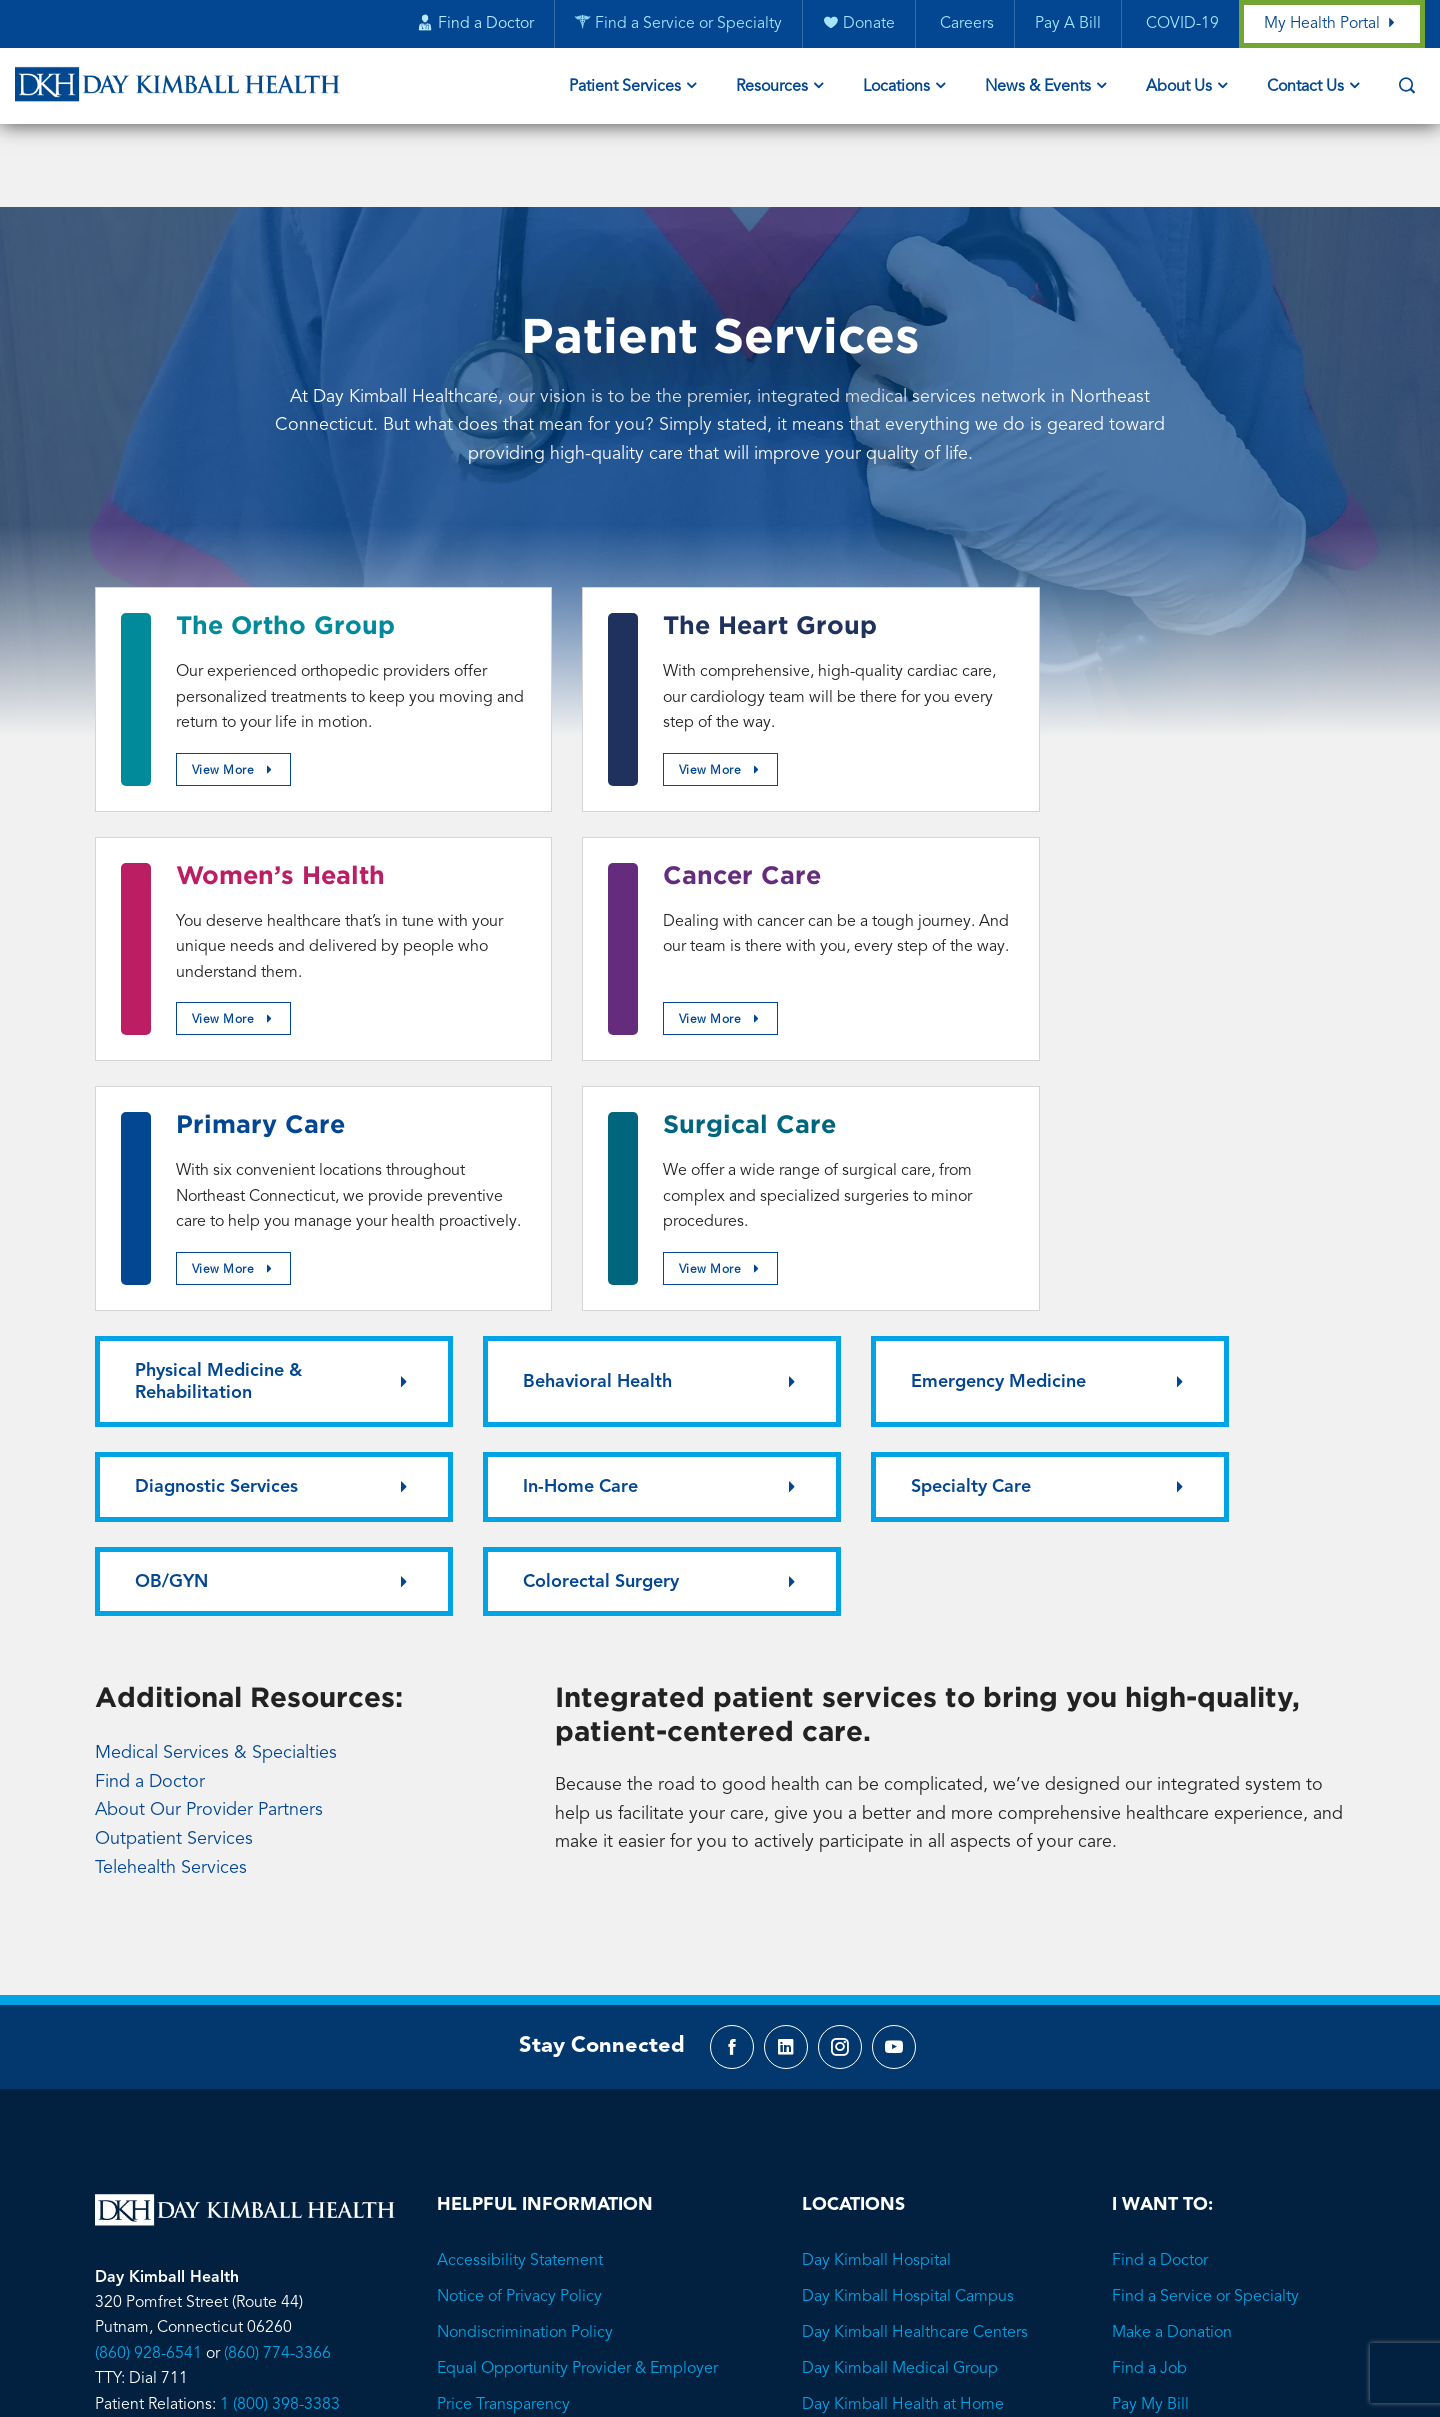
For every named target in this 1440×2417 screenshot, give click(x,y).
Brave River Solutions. (803, 2298)
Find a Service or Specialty (1205, 1931)
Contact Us (1305, 88)
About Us (1179, 88)
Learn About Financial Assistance (1228, 2075)
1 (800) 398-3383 (280, 2039)
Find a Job (1149, 2003)
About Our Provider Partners (209, 1440)
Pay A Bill (1067, 25)
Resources (772, 88)
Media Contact (489, 2147)
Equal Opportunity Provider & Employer (577, 2003)
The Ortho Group (285, 547)
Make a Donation (1172, 1967)
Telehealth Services (171, 1497)
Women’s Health (1133, 547)
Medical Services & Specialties (216, 1382)
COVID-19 (1179, 25)
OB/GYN (811, 1211)
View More (242, 722)
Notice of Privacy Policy (519, 1931)
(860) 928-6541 (148, 1987)
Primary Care (687, 823)
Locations (896, 88)
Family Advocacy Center (888, 2075)
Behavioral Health (529, 1106)
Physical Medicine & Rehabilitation (218, 1106)
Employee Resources (511, 2183)
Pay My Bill (1150, 2039)
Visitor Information (501, 2111)
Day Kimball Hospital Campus (908, 1931)
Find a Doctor (150, 1411)
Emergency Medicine (862, 1106)
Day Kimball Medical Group (900, 2003)
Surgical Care (1115, 823)
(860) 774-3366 (277, 1987)
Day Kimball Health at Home (903, 2039)
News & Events (1038, 88)
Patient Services (625, 88)
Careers (964, 25)
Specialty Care (515, 1211)
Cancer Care (255, 823)
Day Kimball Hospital (876, 1895)
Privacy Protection (500, 2075)
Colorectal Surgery (1173, 1211)
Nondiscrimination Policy (525, 1967)
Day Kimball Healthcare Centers (915, 1967)
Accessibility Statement (520, 1895)
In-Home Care (192, 1211)
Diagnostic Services (1176, 1106)
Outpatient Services (174, 1469)
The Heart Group (710, 547)
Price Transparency (503, 2039)
